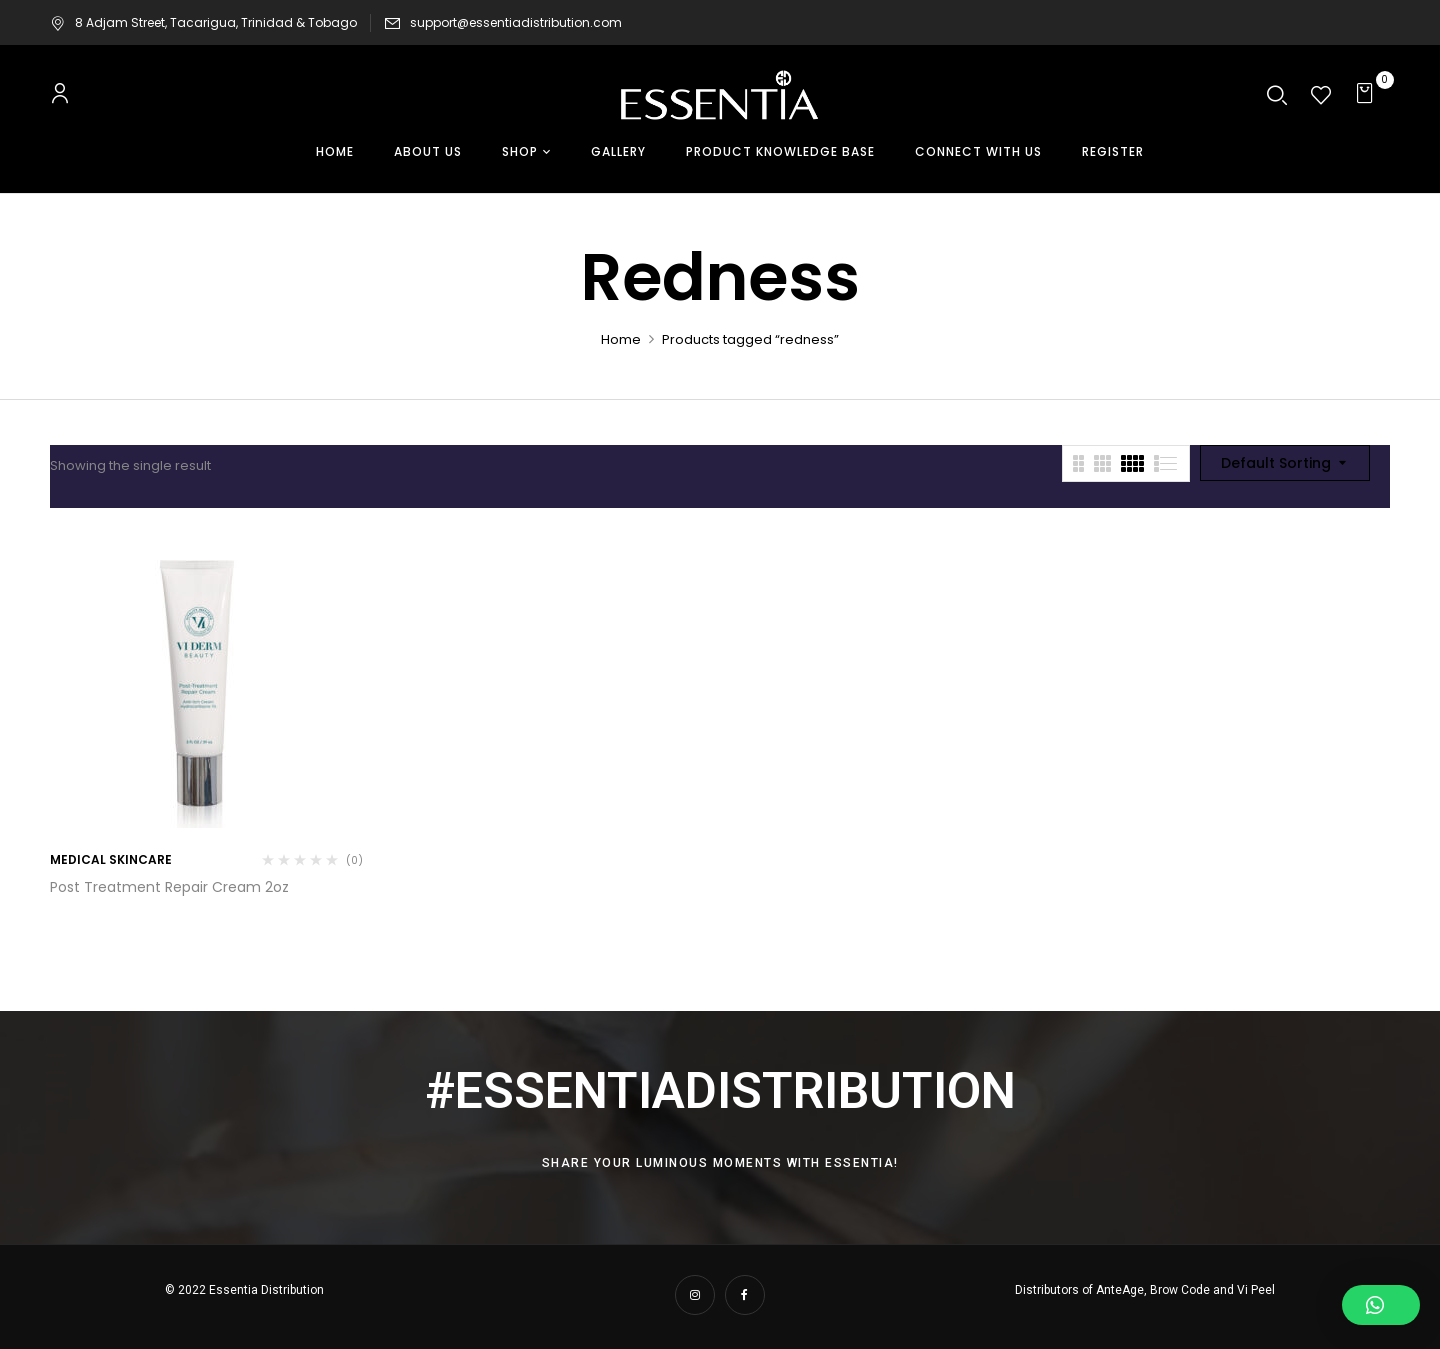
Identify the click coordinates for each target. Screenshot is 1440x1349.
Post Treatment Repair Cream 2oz (169, 887)
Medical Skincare (111, 859)
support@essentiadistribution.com (516, 22)
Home (621, 339)
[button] (1367, 95)
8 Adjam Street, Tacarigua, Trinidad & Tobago (203, 22)
